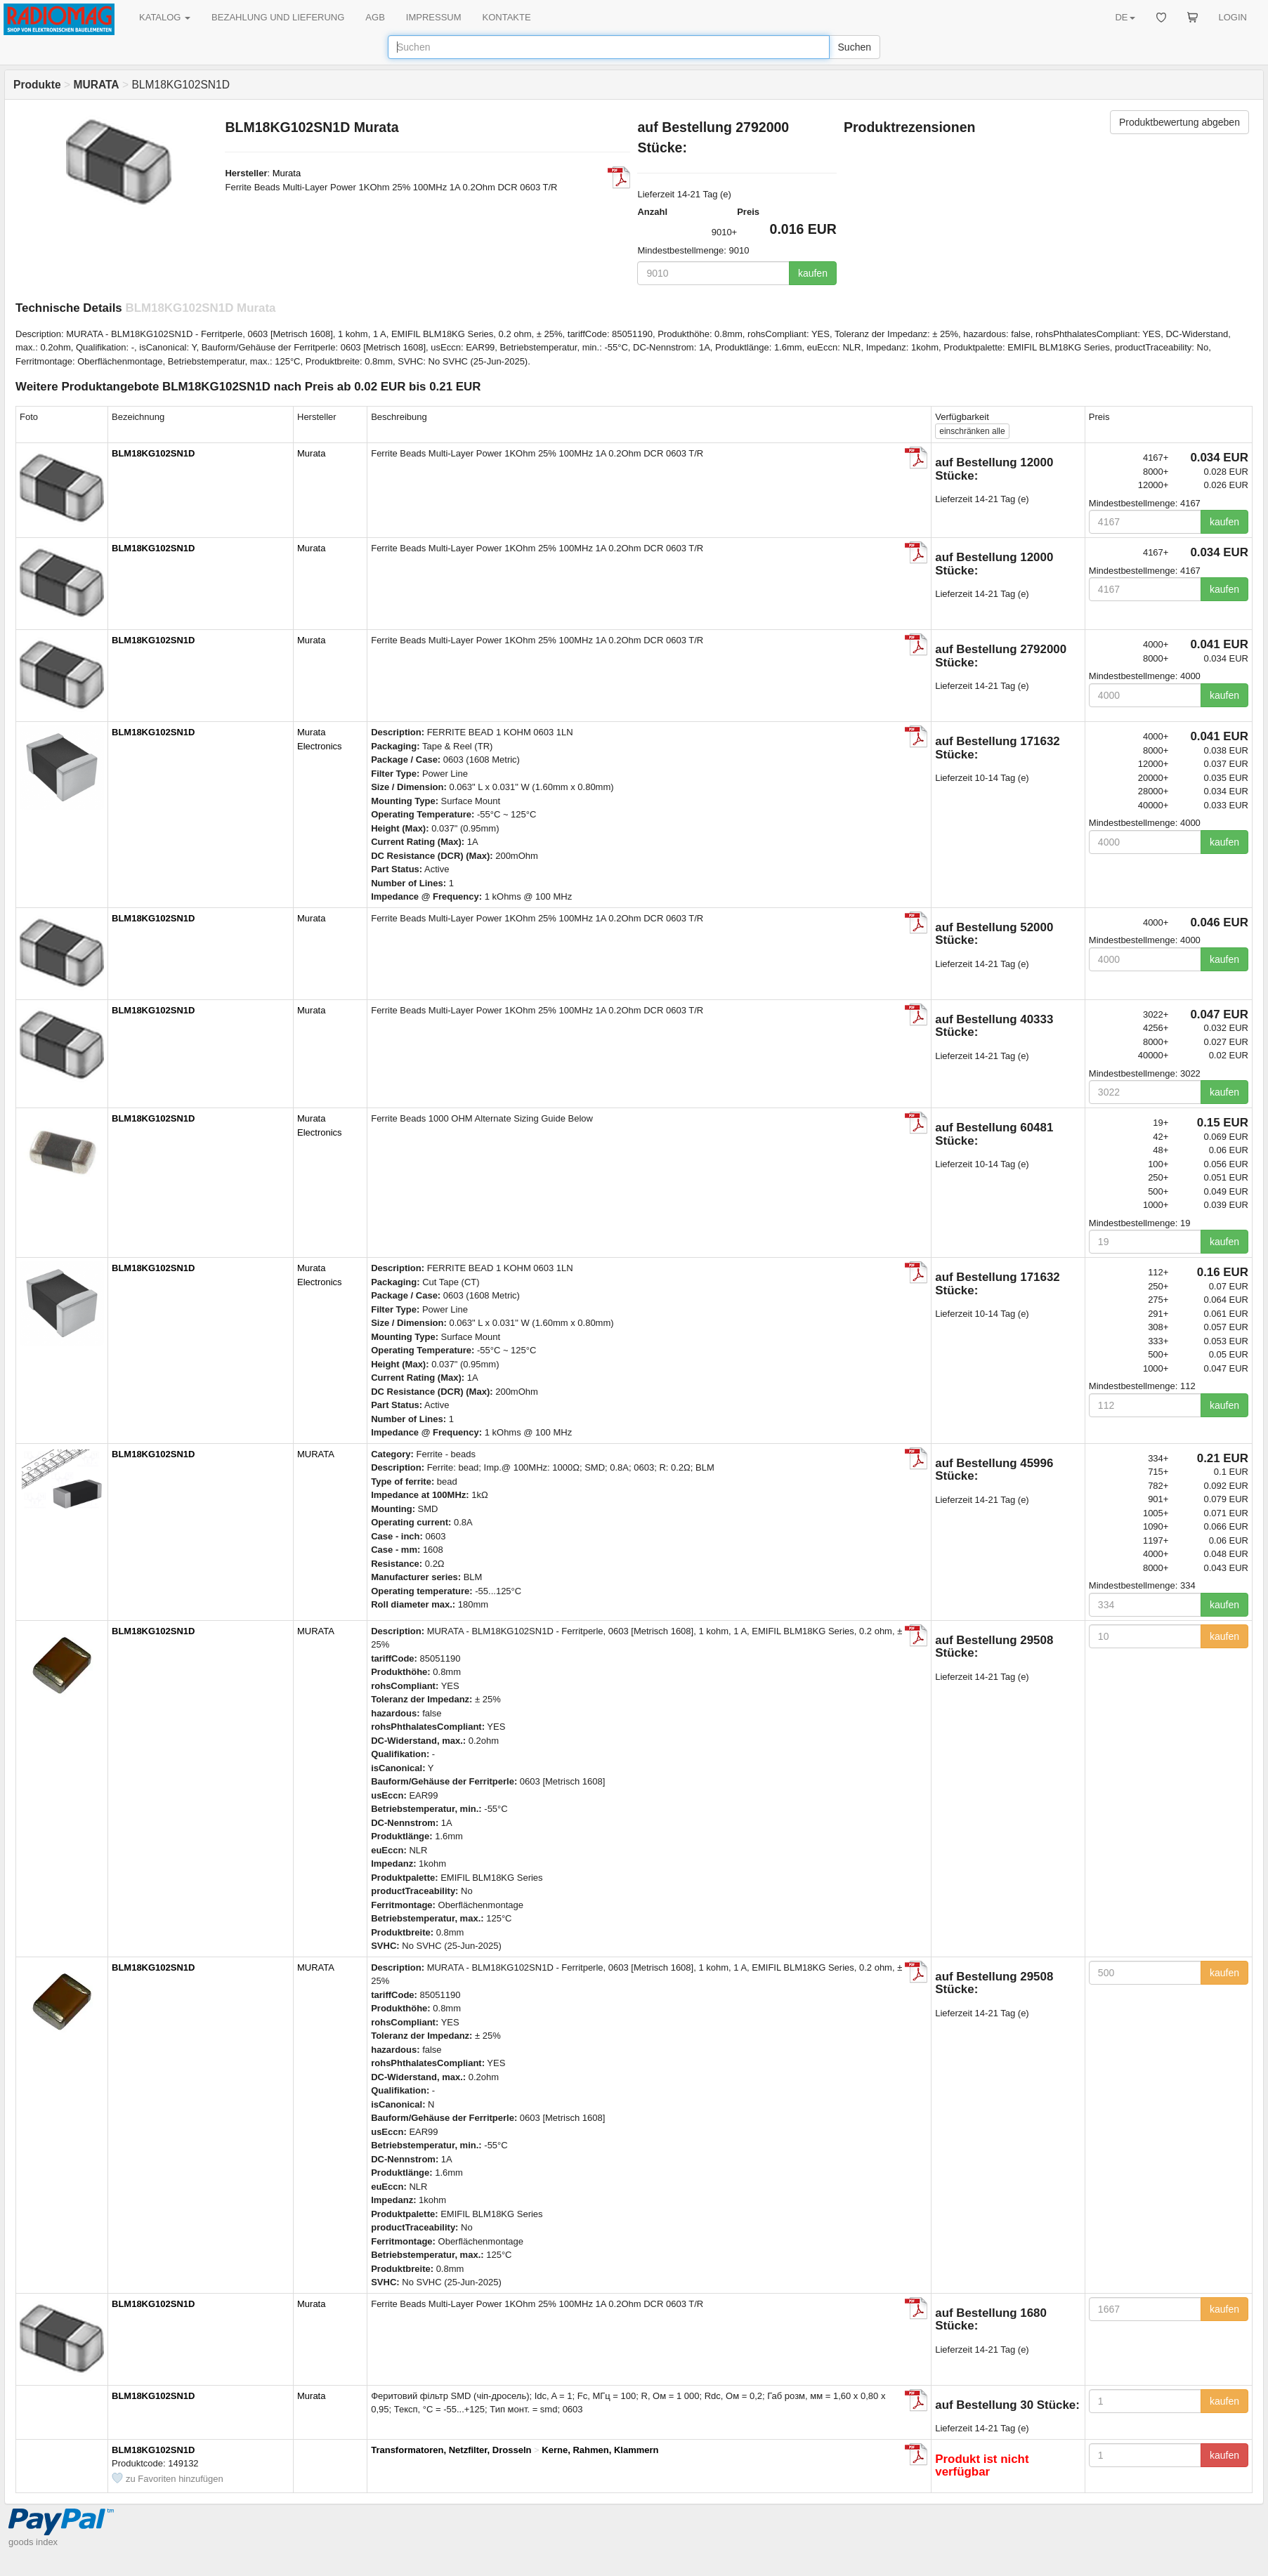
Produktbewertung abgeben (1179, 122)
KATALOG (164, 17)
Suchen (854, 47)
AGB (374, 17)
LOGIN (1233, 17)
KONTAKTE (507, 17)
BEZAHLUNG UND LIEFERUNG (277, 17)
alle (972, 431)
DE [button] (1125, 17)
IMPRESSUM (434, 17)
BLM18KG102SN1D (153, 453)
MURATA (315, 1454)
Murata (287, 173)
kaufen (813, 273)
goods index (33, 2542)
